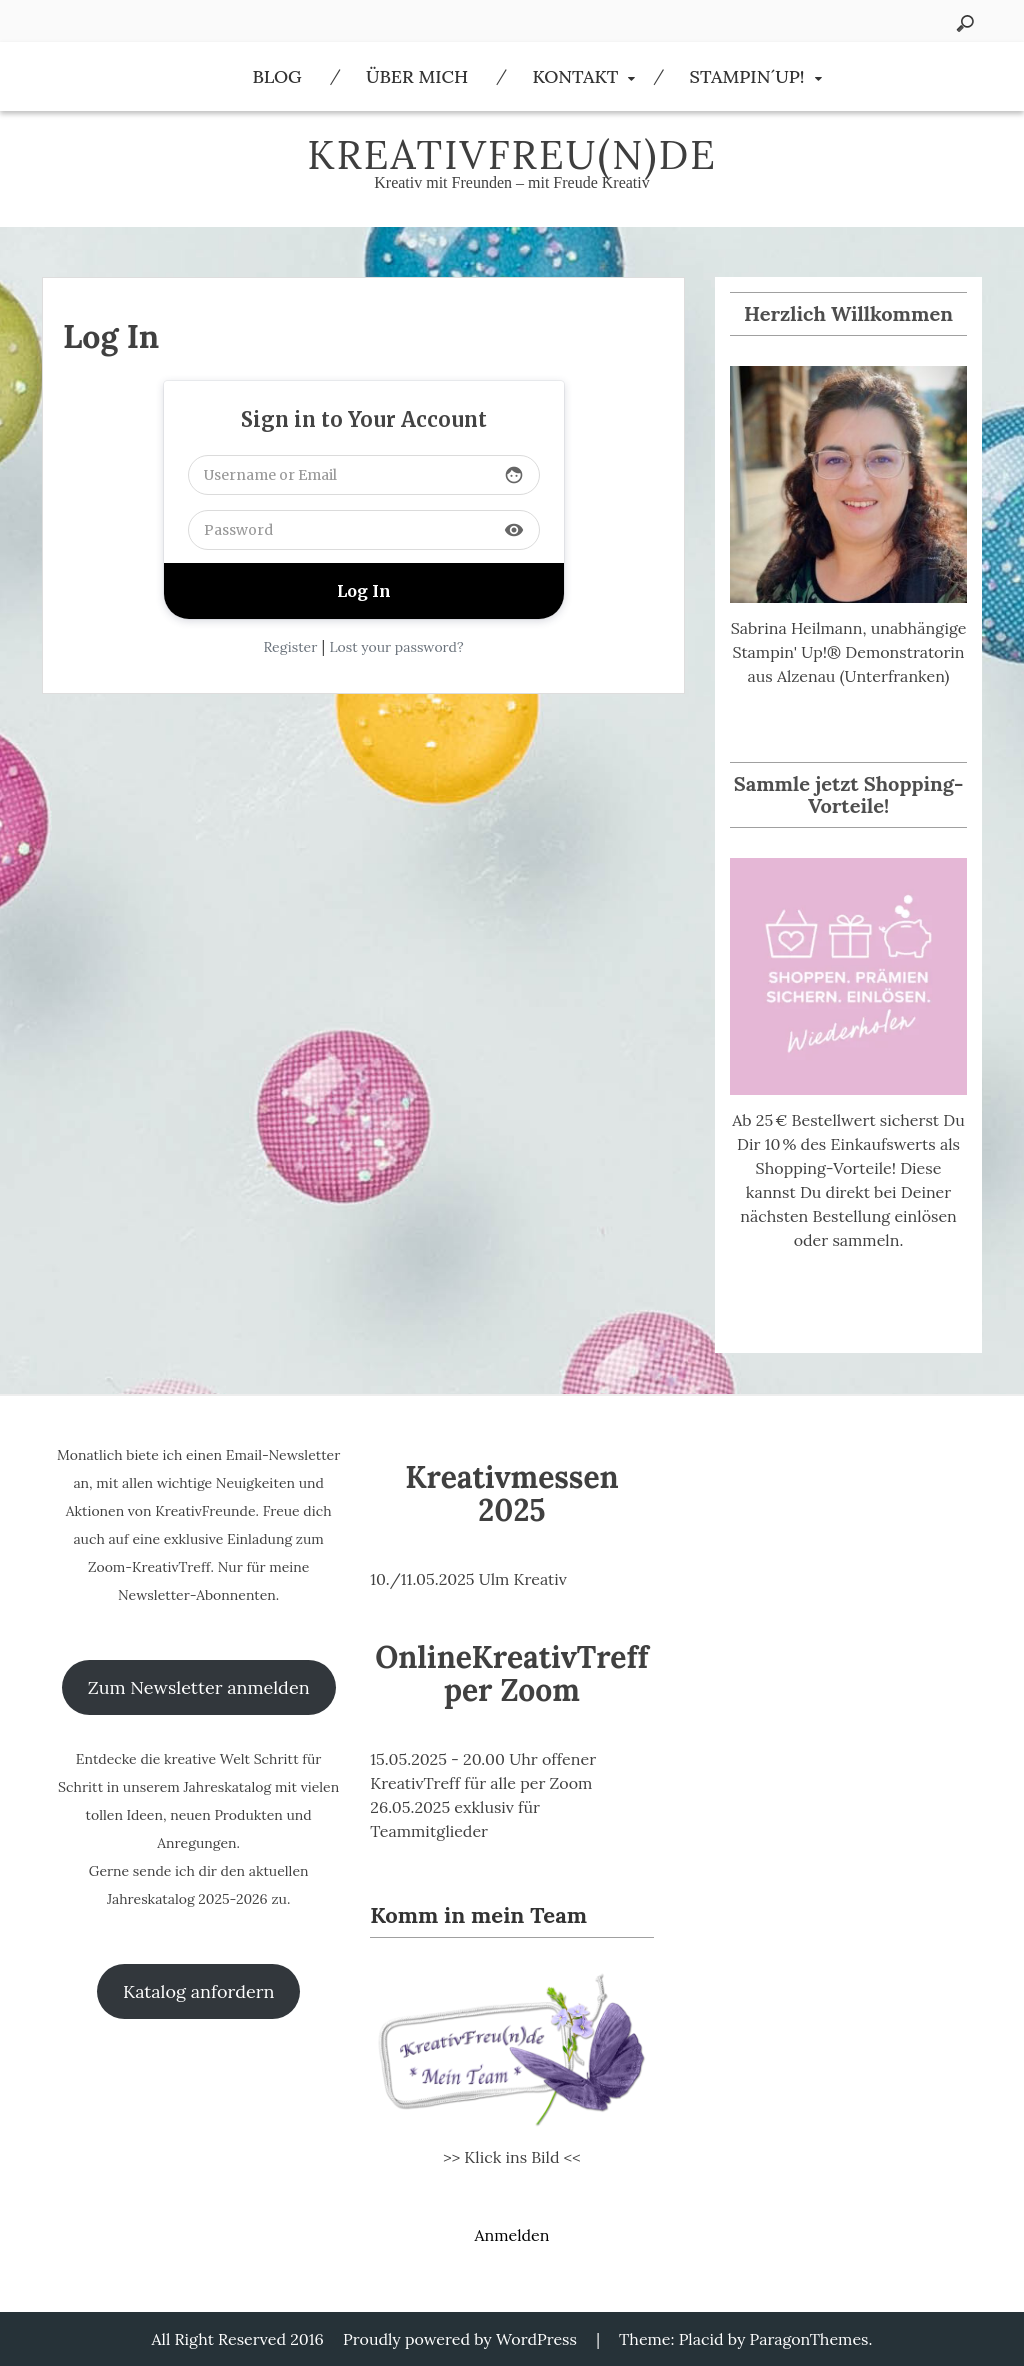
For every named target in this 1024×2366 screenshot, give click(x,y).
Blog (276, 76)
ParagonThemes (809, 2339)
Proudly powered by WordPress (460, 2339)
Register (290, 647)
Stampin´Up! (747, 76)
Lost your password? (396, 647)
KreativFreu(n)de (512, 154)
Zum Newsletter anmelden (199, 1687)
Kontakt (575, 76)
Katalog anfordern (198, 1991)
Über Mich (417, 76)
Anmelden (511, 2235)
